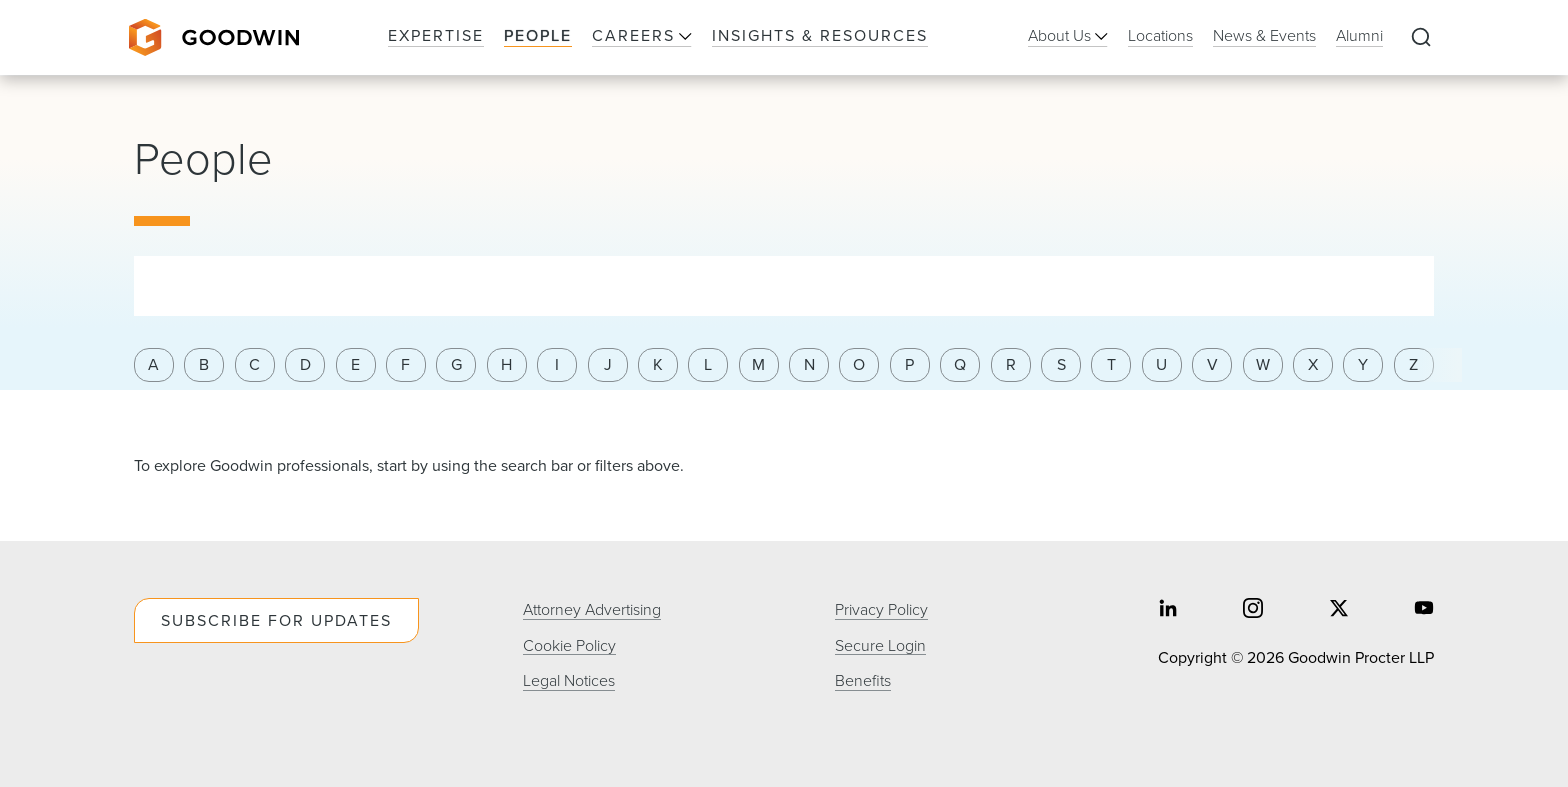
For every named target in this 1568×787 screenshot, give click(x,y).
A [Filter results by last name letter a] (153, 364)
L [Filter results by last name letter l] (708, 364)
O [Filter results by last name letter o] (859, 364)
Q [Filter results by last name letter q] (960, 364)
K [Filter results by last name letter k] (658, 364)
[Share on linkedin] (1168, 610)
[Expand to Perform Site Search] (1421, 38)
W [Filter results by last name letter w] (1263, 364)
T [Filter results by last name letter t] (1111, 364)
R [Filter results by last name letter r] (1011, 364)
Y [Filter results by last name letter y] (1363, 364)
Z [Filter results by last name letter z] (1413, 364)
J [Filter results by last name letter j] (608, 364)
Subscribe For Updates (276, 620)
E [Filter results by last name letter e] (355, 364)
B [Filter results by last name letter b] (204, 364)
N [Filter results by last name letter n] (809, 364)
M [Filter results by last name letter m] (758, 364)
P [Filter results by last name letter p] (909, 364)
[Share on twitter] (1339, 610)
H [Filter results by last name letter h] (506, 364)
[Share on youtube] (1424, 610)
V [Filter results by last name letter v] (1212, 364)
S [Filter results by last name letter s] (1061, 364)
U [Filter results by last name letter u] (1161, 364)
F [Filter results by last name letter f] (405, 364)
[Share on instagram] (1253, 610)
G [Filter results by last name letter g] (456, 364)
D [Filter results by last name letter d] (305, 364)
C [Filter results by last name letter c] (254, 364)
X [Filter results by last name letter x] (1313, 364)
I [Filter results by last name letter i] (557, 364)
